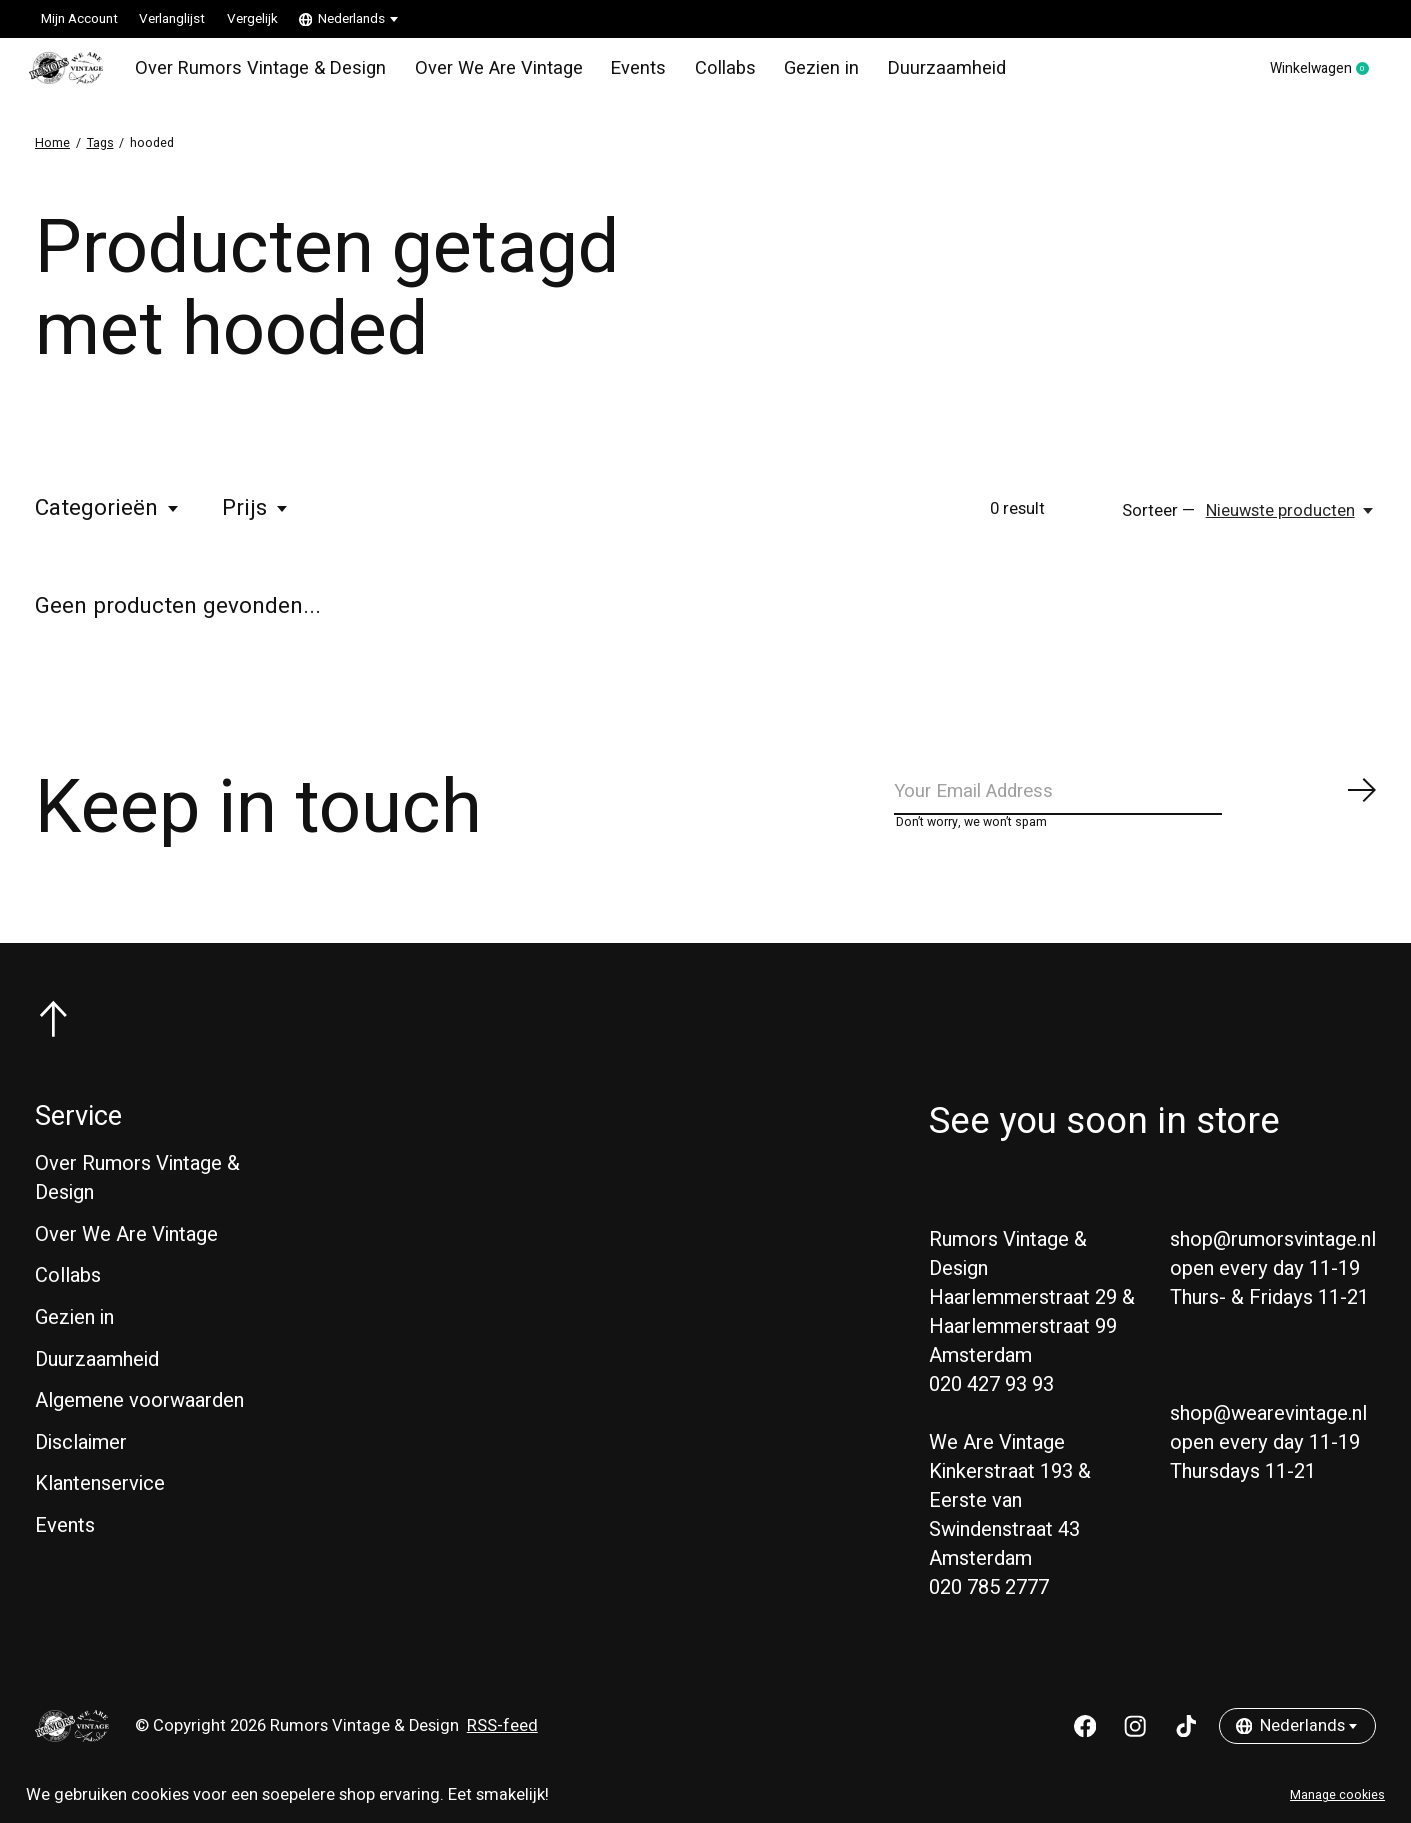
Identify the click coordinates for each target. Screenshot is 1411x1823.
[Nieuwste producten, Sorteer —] (1291, 522)
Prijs (256, 520)
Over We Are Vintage (481, 74)
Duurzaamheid (908, 74)
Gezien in (789, 74)
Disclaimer (81, 1464)
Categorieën (108, 520)
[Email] (1136, 807)
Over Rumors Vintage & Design (259, 74)
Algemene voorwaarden (139, 1423)
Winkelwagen (1309, 75)
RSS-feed (502, 1749)
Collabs (696, 74)
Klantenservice (100, 1506)
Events (613, 74)
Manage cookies (1337, 1795)
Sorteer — (1158, 522)
